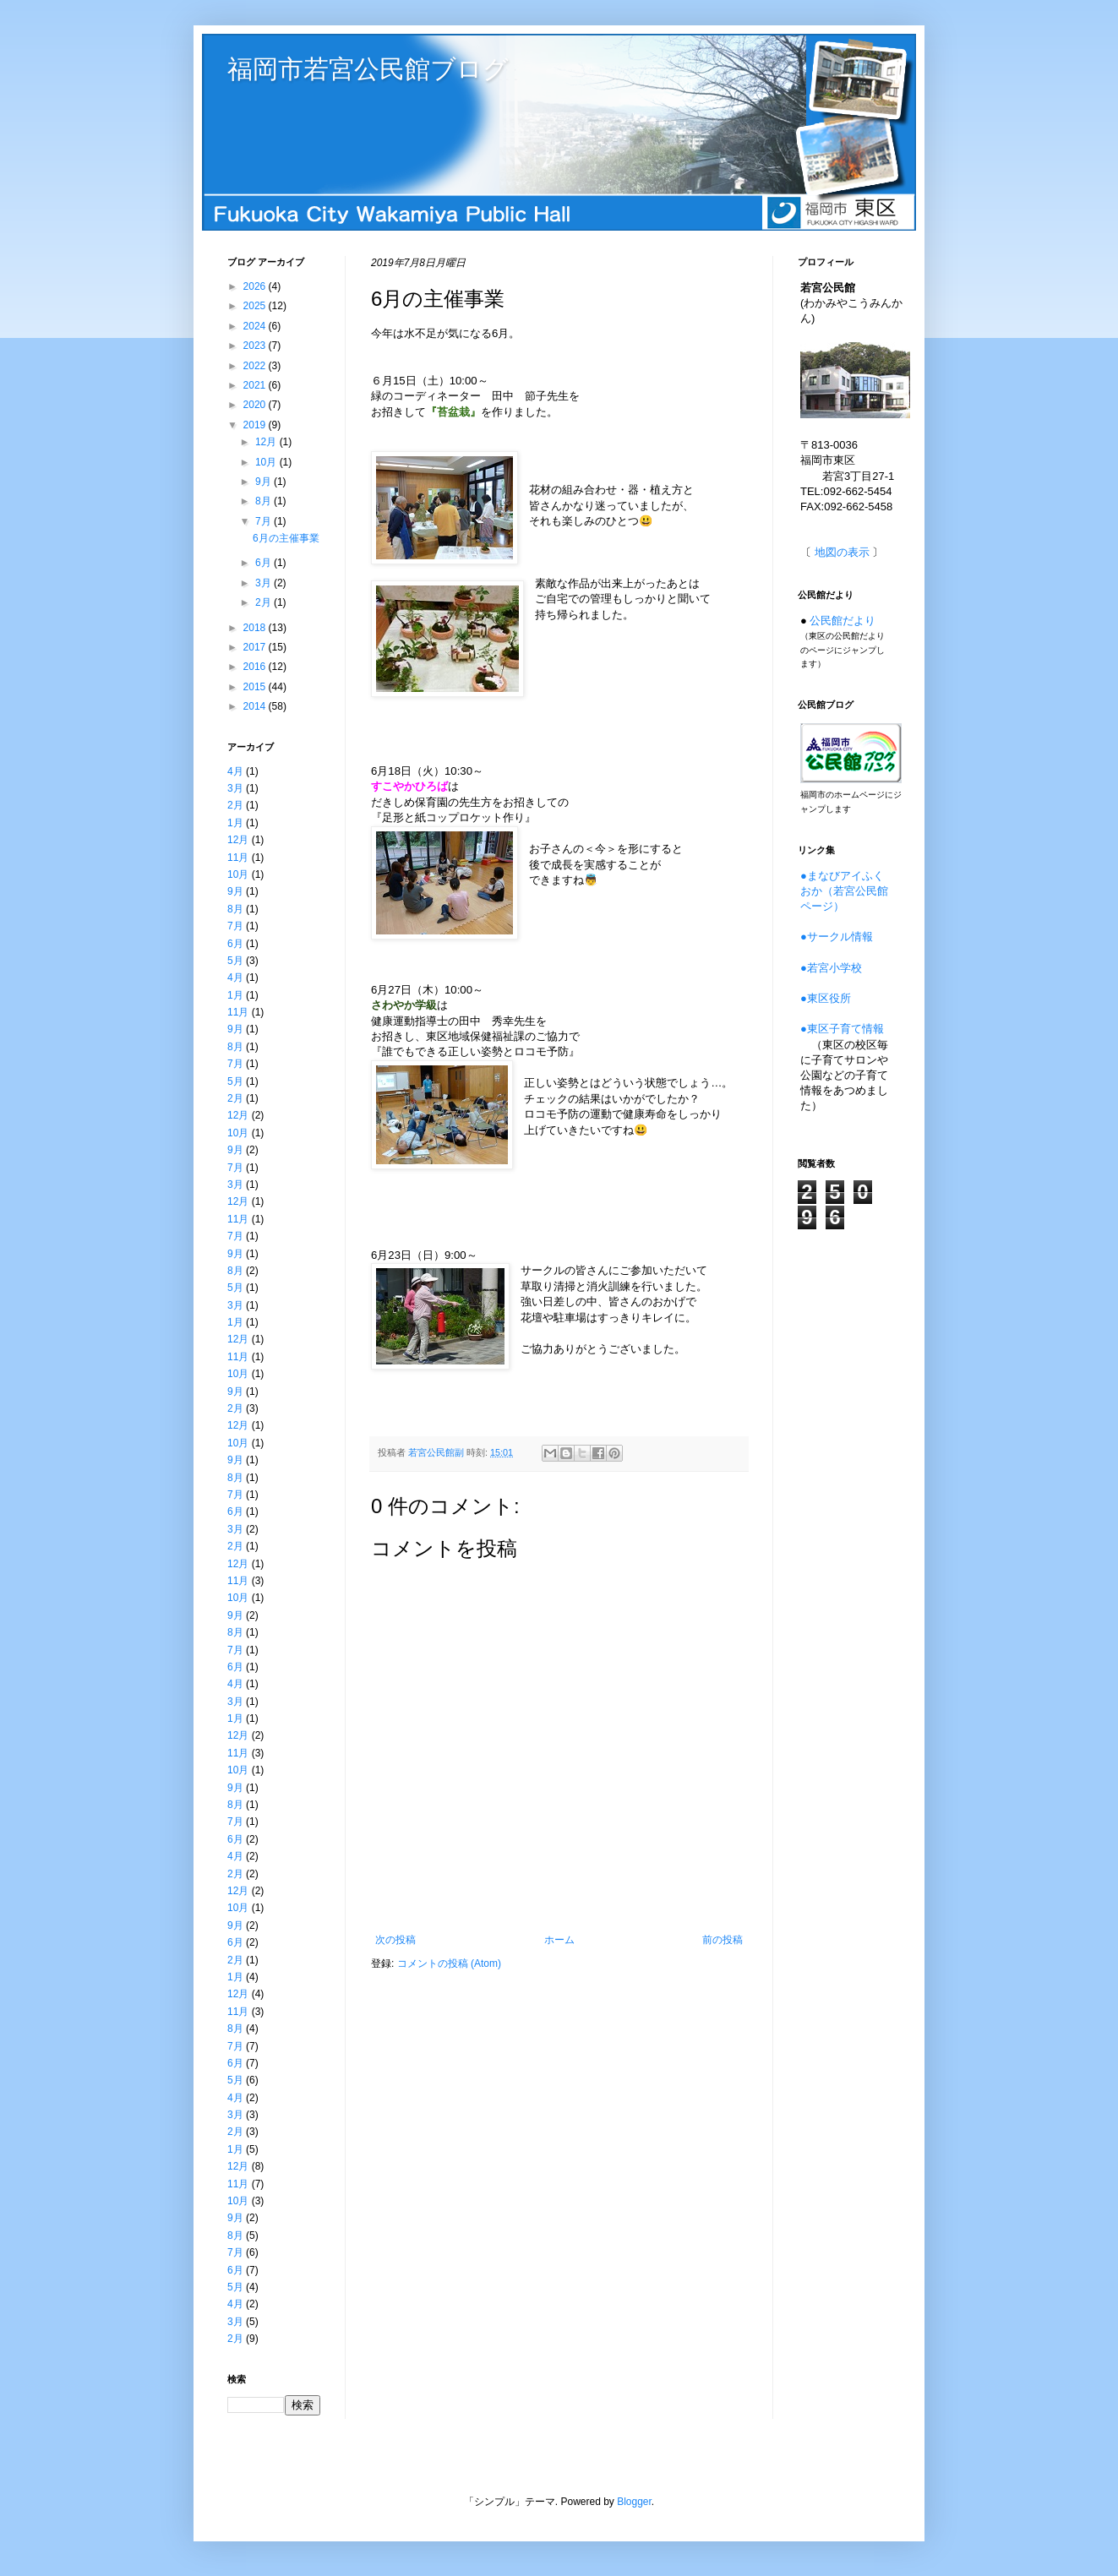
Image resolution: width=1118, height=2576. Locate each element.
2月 (264, 602)
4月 (235, 771)
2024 (256, 326)
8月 (264, 501)
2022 (256, 366)
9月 (264, 481)
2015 (256, 687)
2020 (256, 405)
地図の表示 (842, 552)
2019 (256, 425)
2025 (256, 306)
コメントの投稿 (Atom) (449, 1963)
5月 (235, 961)
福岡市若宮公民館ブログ (368, 69)
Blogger (634, 2502)
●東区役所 (825, 998)
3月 (264, 583)
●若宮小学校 (831, 967)
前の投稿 (722, 1940)
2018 (256, 628)
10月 (267, 462)
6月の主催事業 (286, 538)
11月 (237, 857)
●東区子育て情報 (842, 1028)
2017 (256, 647)
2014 (256, 706)
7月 (264, 521)
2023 (256, 345)
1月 (235, 823)
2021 (256, 385)
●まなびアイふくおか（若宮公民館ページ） (844, 890)
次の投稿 (395, 1940)
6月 (264, 563)
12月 (267, 442)
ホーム (559, 1940)
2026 (256, 286)
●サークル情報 (836, 936)
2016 (256, 667)
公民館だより (842, 620)
